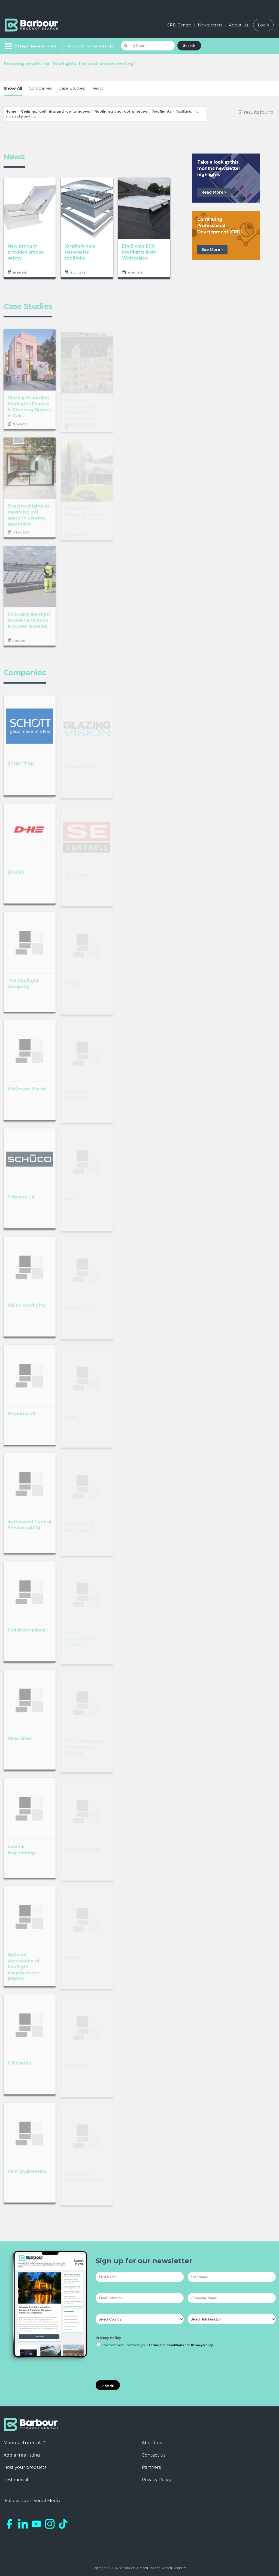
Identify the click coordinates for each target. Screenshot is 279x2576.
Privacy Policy (108, 2338)
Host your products (25, 2467)
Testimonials (17, 2479)
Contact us (153, 2455)
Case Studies (72, 88)
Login (263, 25)
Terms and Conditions (166, 2345)
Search (189, 45)
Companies (40, 88)
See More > (212, 249)
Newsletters (210, 25)
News (97, 88)
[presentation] (137, 2364)
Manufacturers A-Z (24, 2442)
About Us (238, 25)
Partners (151, 2467)
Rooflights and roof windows (121, 111)
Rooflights (161, 111)
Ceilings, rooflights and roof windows (55, 111)
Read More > (213, 192)
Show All (13, 88)
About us (152, 2442)
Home (10, 111)
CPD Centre (179, 25)
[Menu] (30, 46)
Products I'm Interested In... (92, 46)
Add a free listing (22, 2455)
